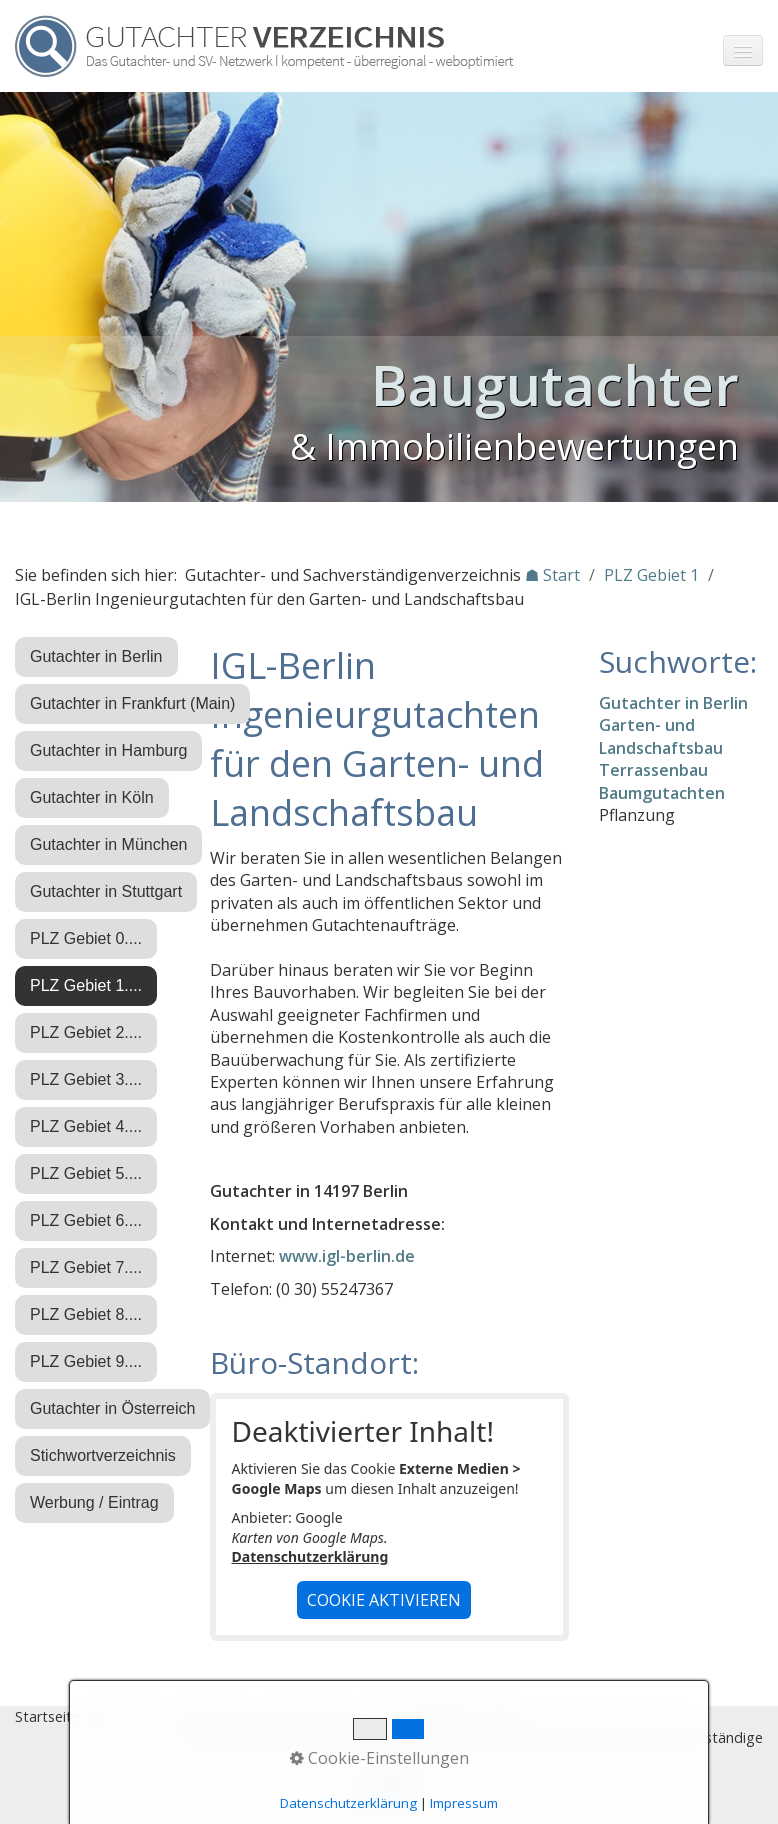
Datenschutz (309, 1716)
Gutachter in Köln (92, 797)
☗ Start (552, 575)
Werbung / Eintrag (94, 1502)
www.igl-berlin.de (347, 1256)
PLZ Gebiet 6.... (86, 1220)
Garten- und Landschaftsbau (661, 736)
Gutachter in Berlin (96, 656)
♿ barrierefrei (473, 1716)
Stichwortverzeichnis (103, 1455)
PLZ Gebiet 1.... (86, 985)
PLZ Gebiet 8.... (86, 1314)
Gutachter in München (108, 844)
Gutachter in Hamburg (108, 750)
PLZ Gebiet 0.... (86, 938)
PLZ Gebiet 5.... (86, 1173)
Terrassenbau (653, 770)
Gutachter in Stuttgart (106, 891)
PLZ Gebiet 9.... (86, 1361)
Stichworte (129, 1716)
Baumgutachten (662, 793)
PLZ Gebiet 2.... (86, 1032)
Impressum (216, 1716)
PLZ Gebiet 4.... (86, 1126)
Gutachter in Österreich (112, 1408)
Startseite (47, 1716)
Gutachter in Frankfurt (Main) (132, 703)
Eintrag (388, 1716)
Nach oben (389, 1791)
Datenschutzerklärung (310, 1556)
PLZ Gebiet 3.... (86, 1079)
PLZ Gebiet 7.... (86, 1267)
